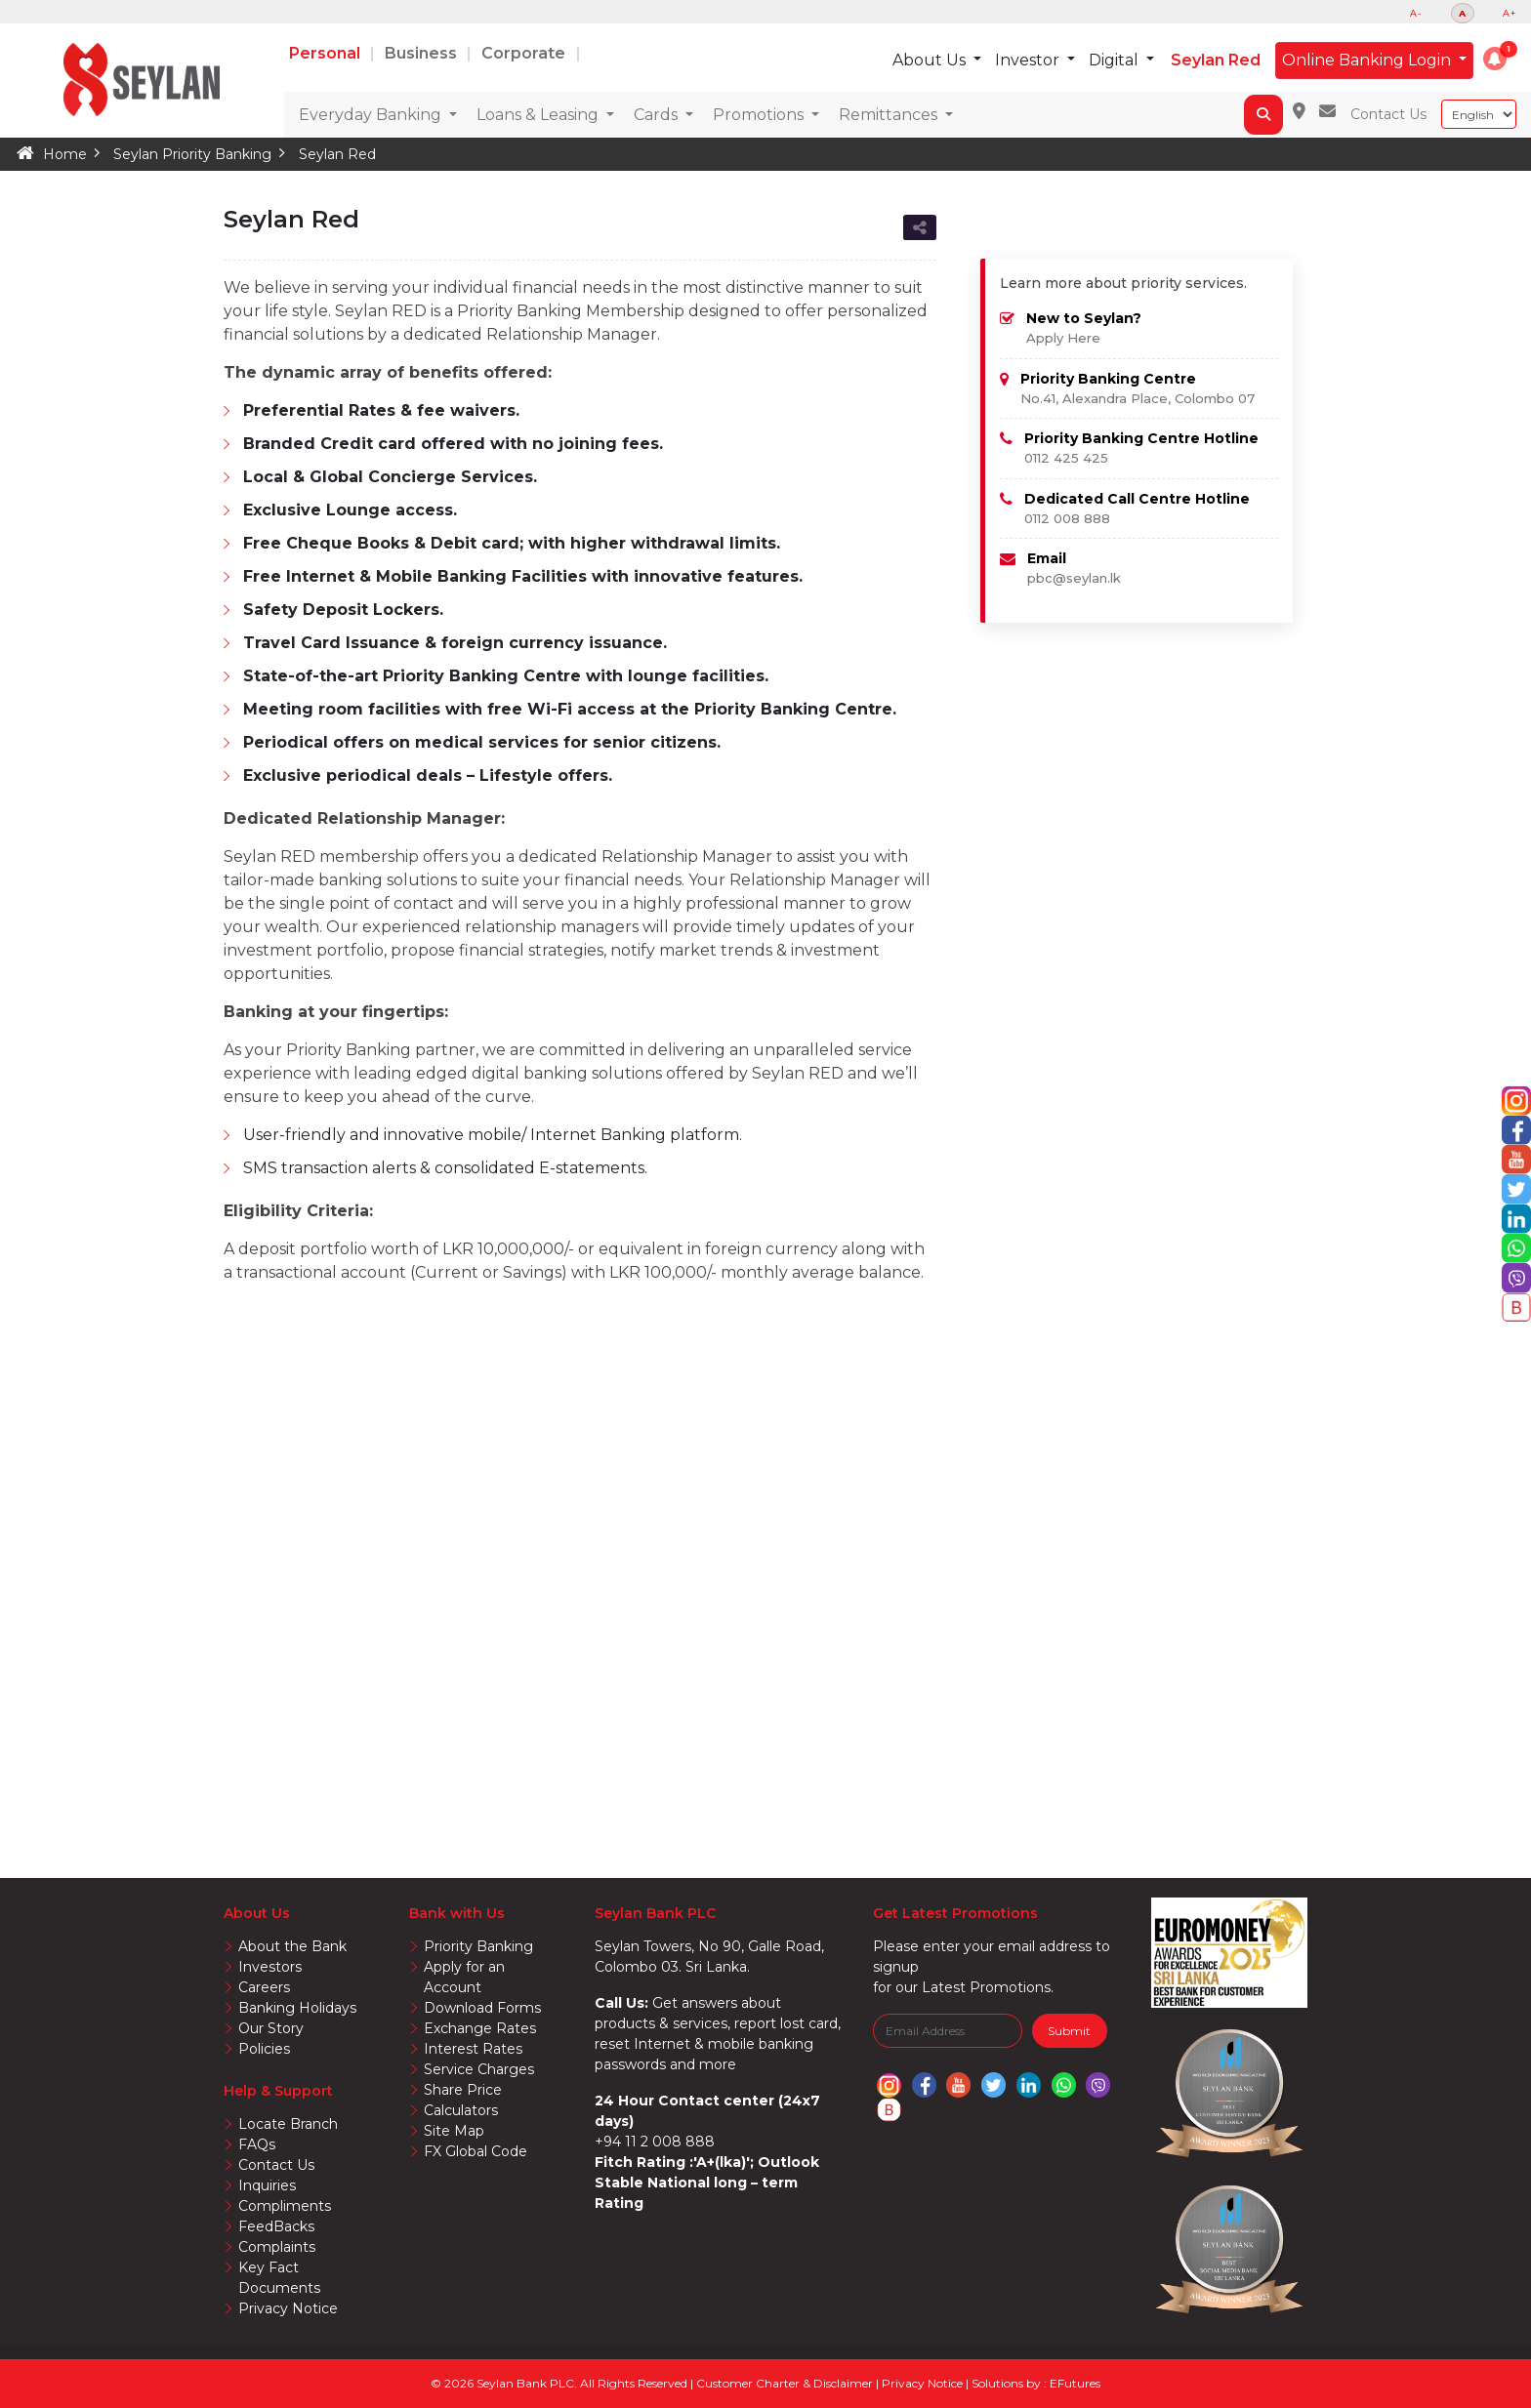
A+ (1509, 13)
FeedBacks (276, 2226)
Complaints (276, 2247)
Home (65, 154)
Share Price (463, 2090)
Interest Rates (473, 2049)
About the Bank (292, 1946)
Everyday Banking (372, 114)
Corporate (525, 53)
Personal (326, 53)
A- (1416, 13)
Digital (1115, 60)
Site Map (454, 2131)
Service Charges (479, 2069)
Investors (270, 1967)
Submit (1069, 2030)
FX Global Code (475, 2151)
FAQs (256, 2144)
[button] (1494, 58)
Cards (658, 114)
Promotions (760, 114)
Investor (1029, 60)
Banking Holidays (297, 2008)
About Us (931, 60)
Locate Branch (288, 2124)
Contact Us (1388, 114)
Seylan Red (1216, 60)
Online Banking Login (1368, 60)
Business (423, 53)
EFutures (1075, 2383)
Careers (264, 1987)
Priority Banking (478, 1946)
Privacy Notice (288, 2308)
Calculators (461, 2110)
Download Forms (482, 2008)
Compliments (284, 2206)
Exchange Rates (480, 2028)
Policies (264, 2049)
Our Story (271, 2028)
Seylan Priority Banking (192, 154)
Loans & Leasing (539, 114)
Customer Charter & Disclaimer (786, 2383)
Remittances (890, 114)
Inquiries (267, 2185)
